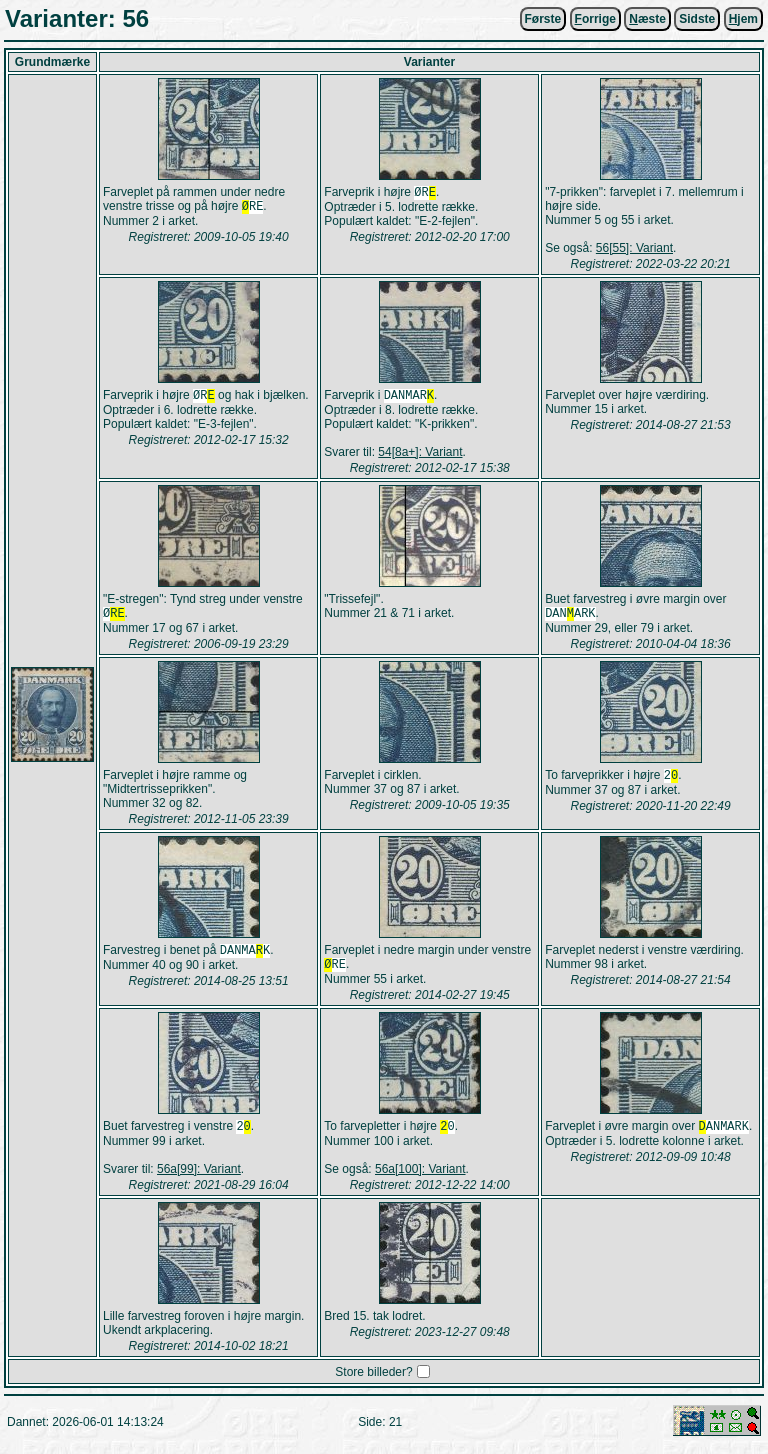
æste (647, 19)
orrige (595, 19)
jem (743, 19)
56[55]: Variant (634, 248)
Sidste (697, 19)
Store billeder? (373, 1380)
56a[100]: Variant (420, 1177)
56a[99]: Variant (199, 1177)
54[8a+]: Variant (420, 454)
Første (543, 19)
